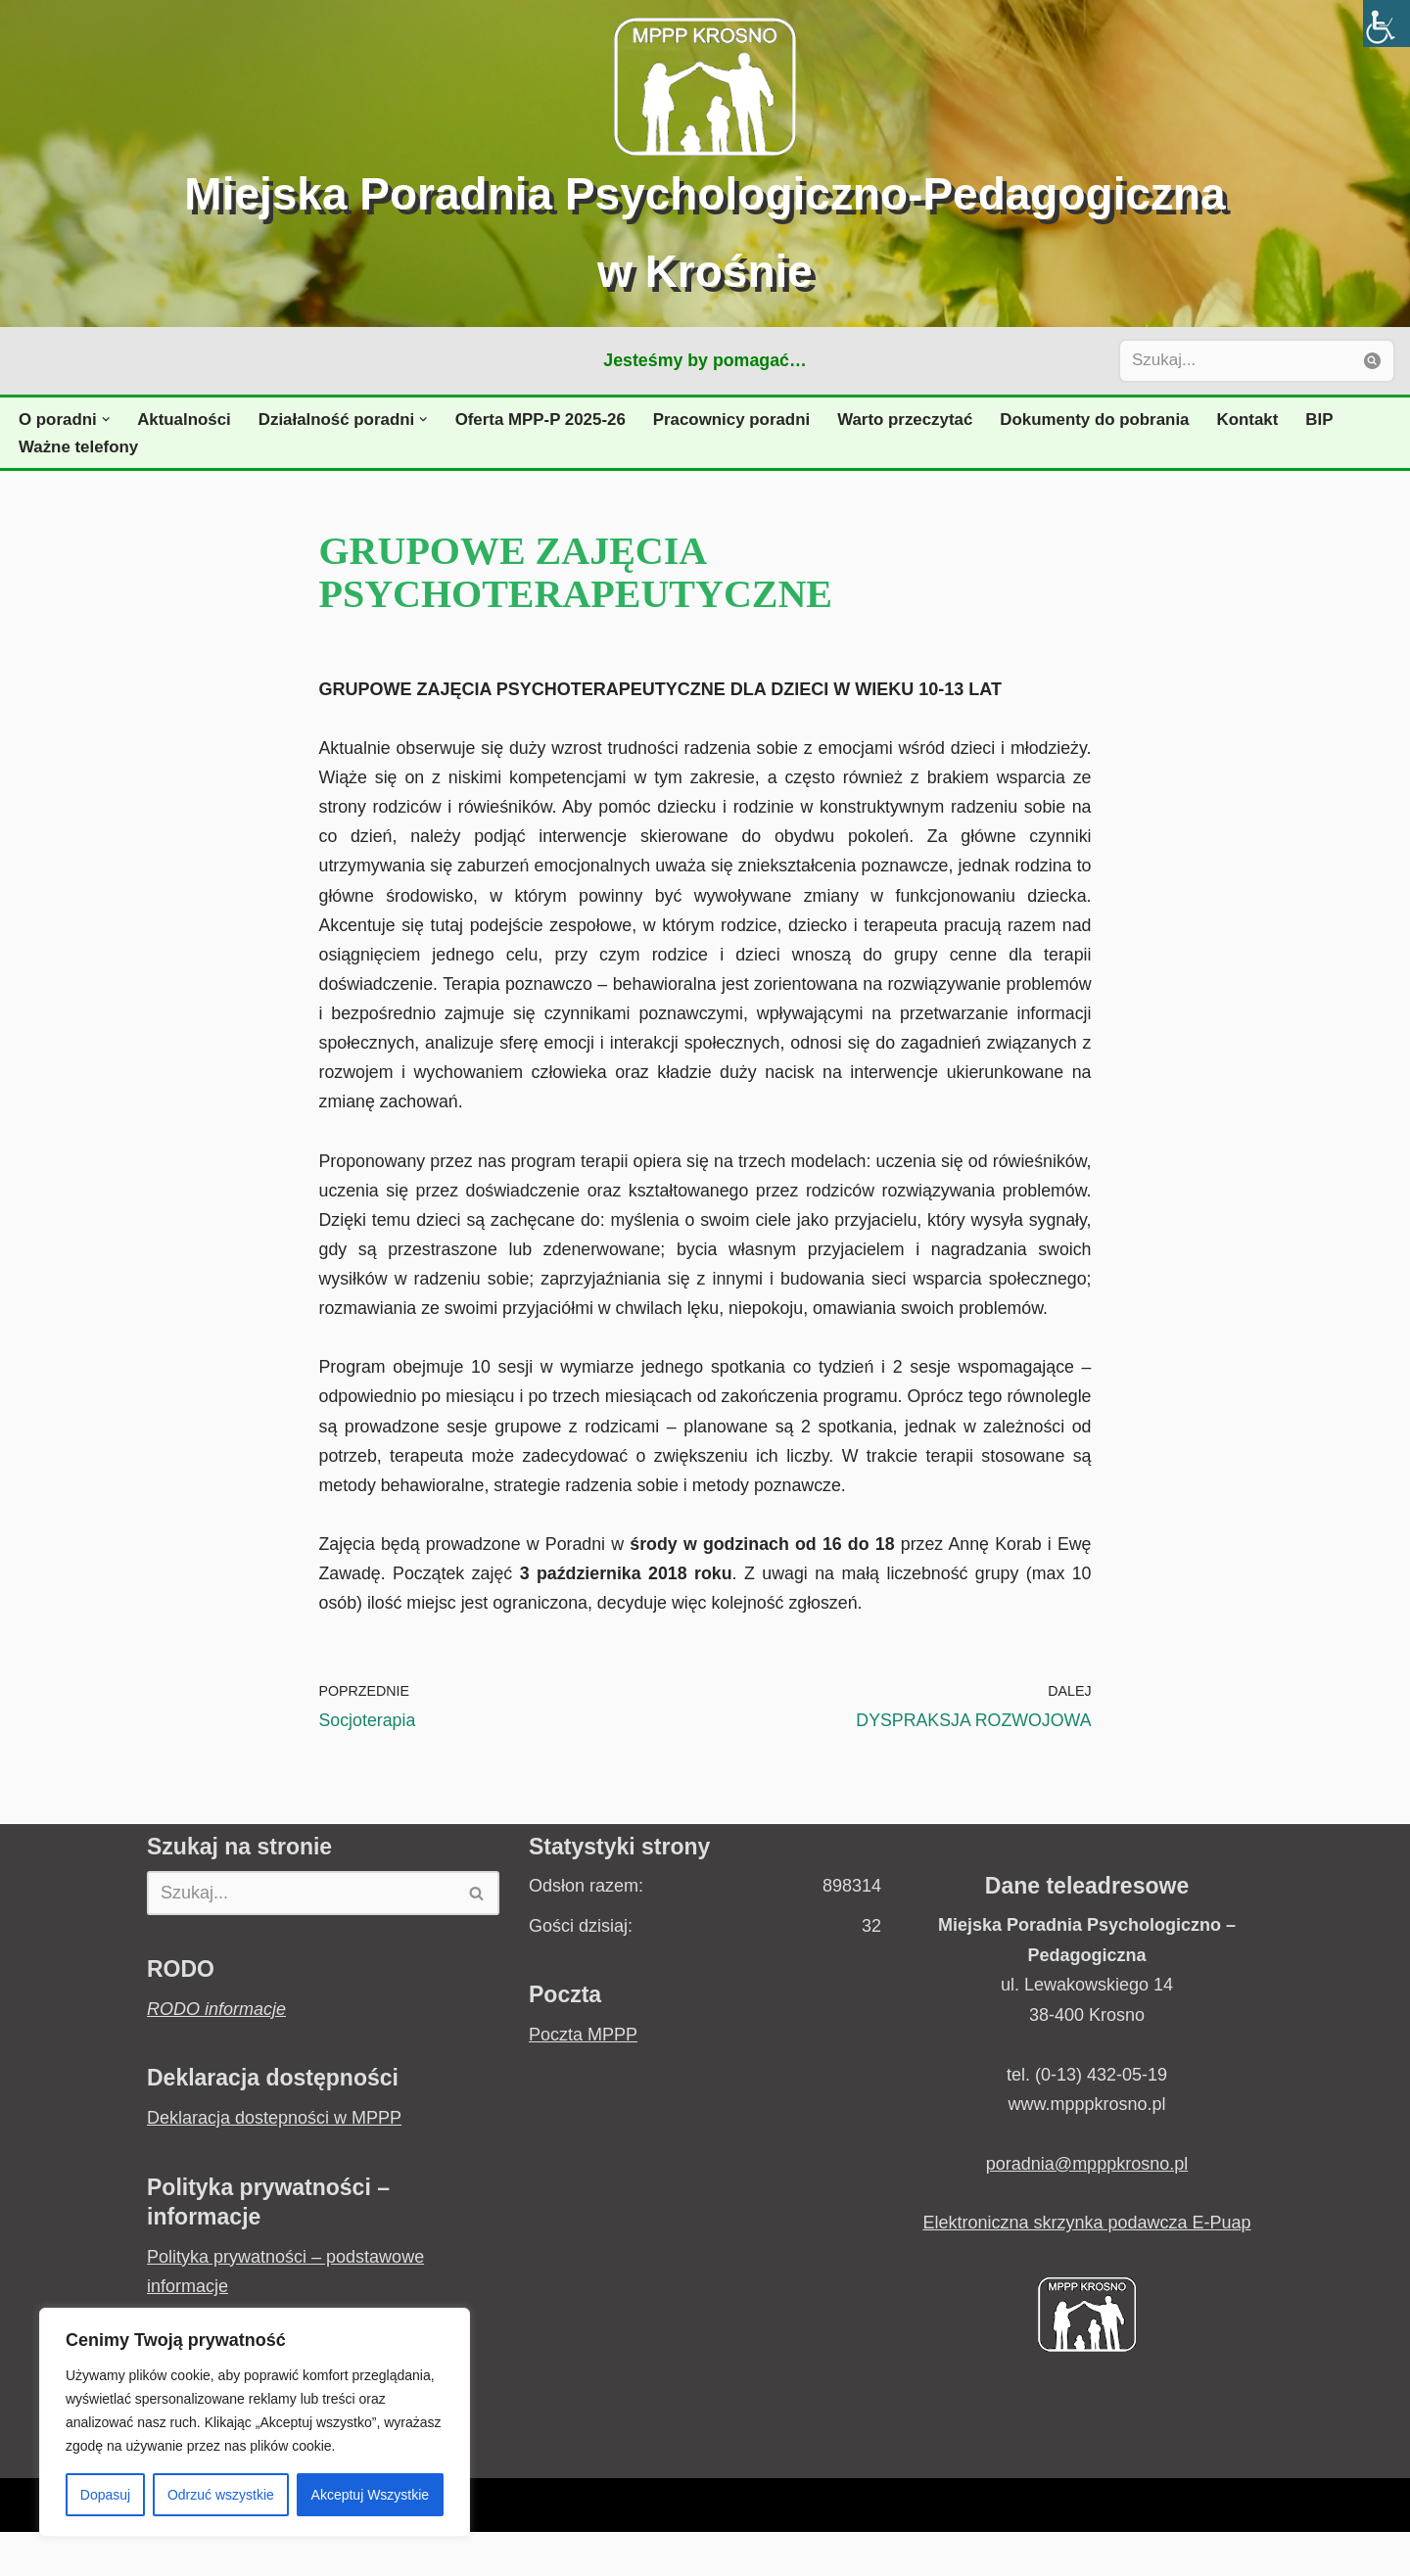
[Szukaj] (1234, 361)
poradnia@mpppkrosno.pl (1087, 2208)
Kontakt (1261, 419)
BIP (1333, 419)
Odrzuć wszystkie (220, 2495)
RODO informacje (216, 2053)
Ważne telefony (79, 447)
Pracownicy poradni (739, 419)
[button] (107, 419)
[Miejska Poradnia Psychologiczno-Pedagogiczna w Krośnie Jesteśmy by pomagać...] (705, 163)
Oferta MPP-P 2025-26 (545, 419)
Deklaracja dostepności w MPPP (274, 2162)
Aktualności (185, 419)
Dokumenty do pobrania (1106, 419)
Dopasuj (105, 2495)
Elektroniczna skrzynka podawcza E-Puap (1086, 2267)
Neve (167, 2549)
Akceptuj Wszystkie (370, 2495)
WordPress (344, 2549)
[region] (254, 2422)
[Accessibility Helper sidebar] (1386, 23)
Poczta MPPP (583, 2078)
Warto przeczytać (914, 419)
